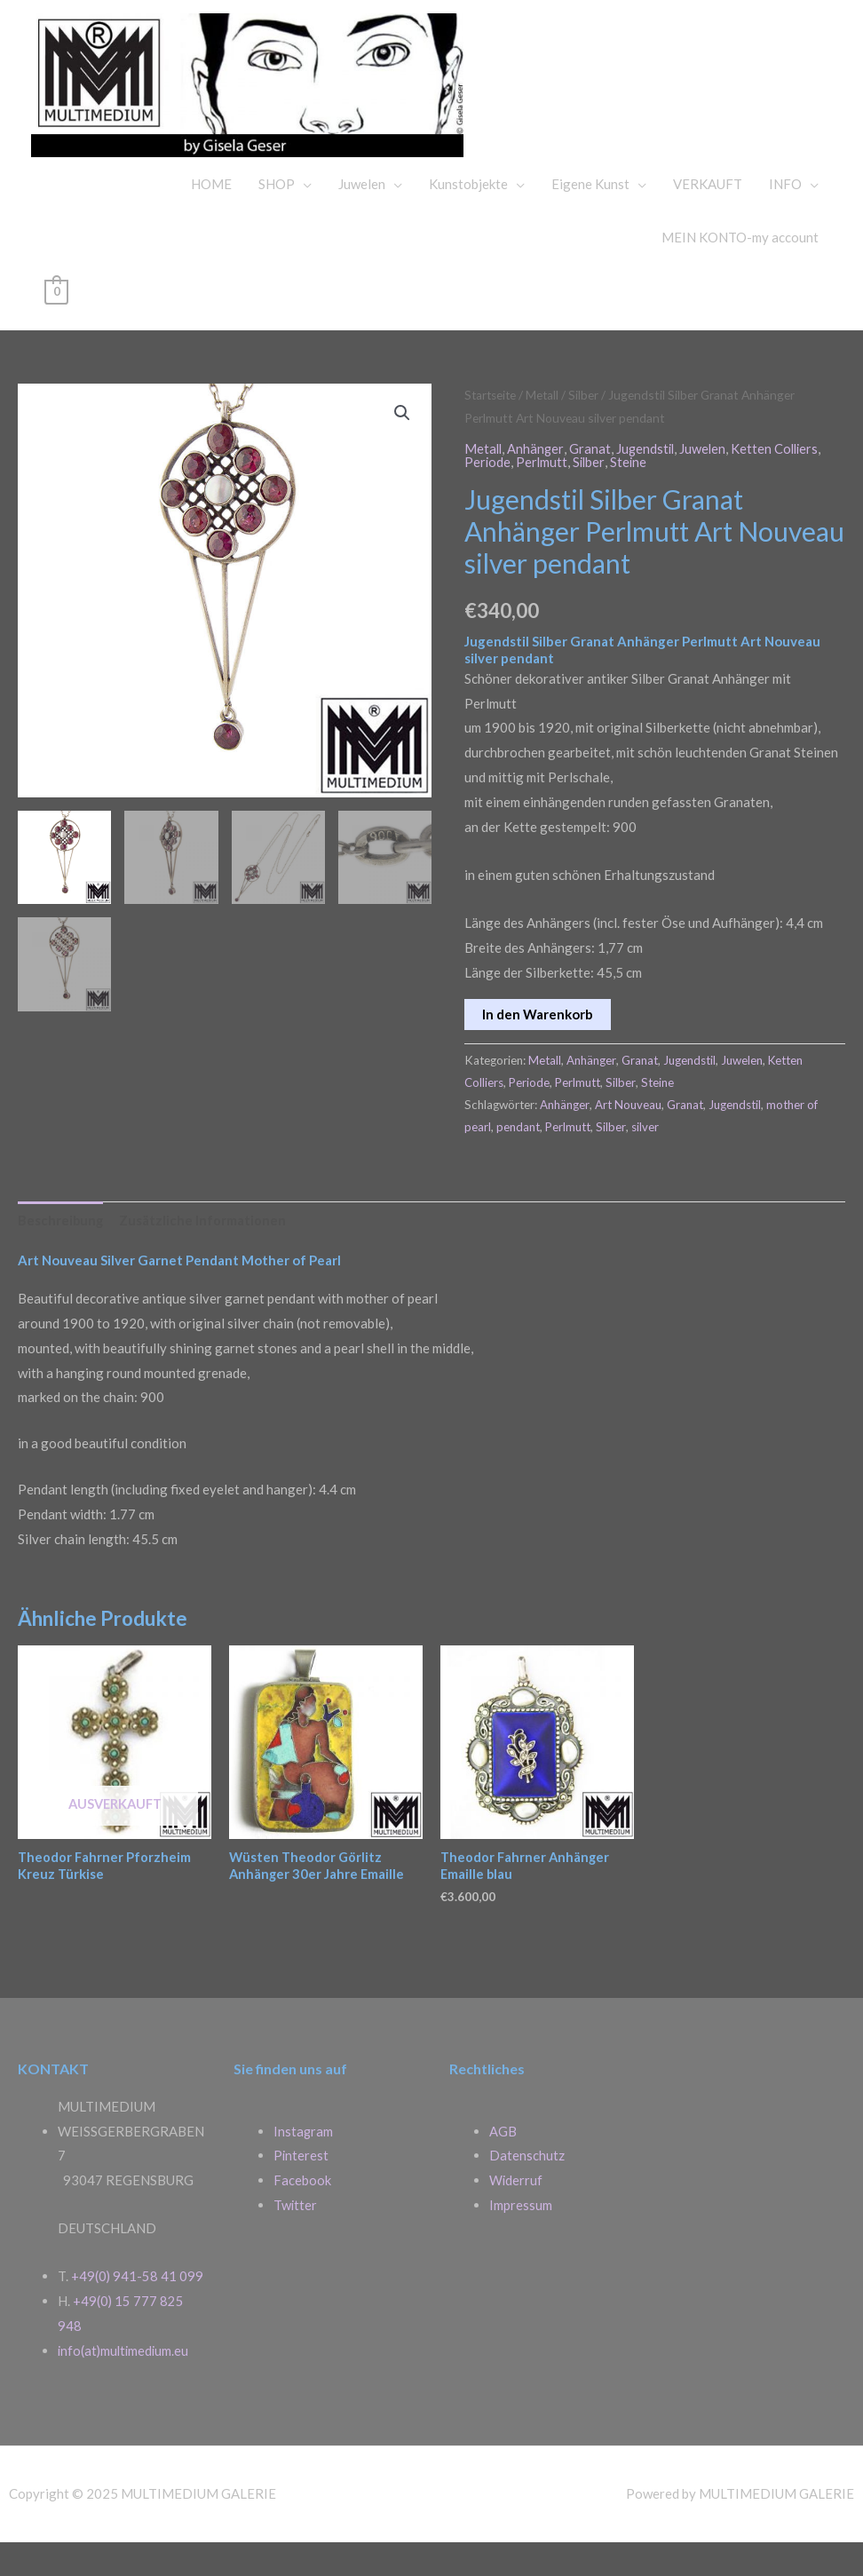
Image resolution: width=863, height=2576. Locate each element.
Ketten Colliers (781, 481)
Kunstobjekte (468, 218)
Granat (592, 481)
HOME (211, 218)
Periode (487, 495)
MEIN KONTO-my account (740, 271)
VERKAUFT (707, 218)
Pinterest (301, 2190)
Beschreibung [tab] (61, 1252)
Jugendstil (648, 481)
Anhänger (537, 481)
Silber (588, 428)
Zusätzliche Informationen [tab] (204, 1252)
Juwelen (361, 218)
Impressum (520, 2239)
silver (646, 1160)
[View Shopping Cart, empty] (56, 324)
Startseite (491, 428)
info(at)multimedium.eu (125, 2384)
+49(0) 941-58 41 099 (137, 2310)
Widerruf (516, 2215)
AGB (503, 2165)
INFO (785, 218)
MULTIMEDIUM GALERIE (691, 92)
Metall (546, 428)
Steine (631, 495)
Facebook (302, 2215)
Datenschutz (527, 2190)
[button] (402, 447)
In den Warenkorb (537, 1046)
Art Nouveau (628, 1136)
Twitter (295, 2239)
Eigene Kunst (590, 218)
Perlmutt (543, 495)
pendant (518, 1160)
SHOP (276, 218)
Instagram (303, 2165)
